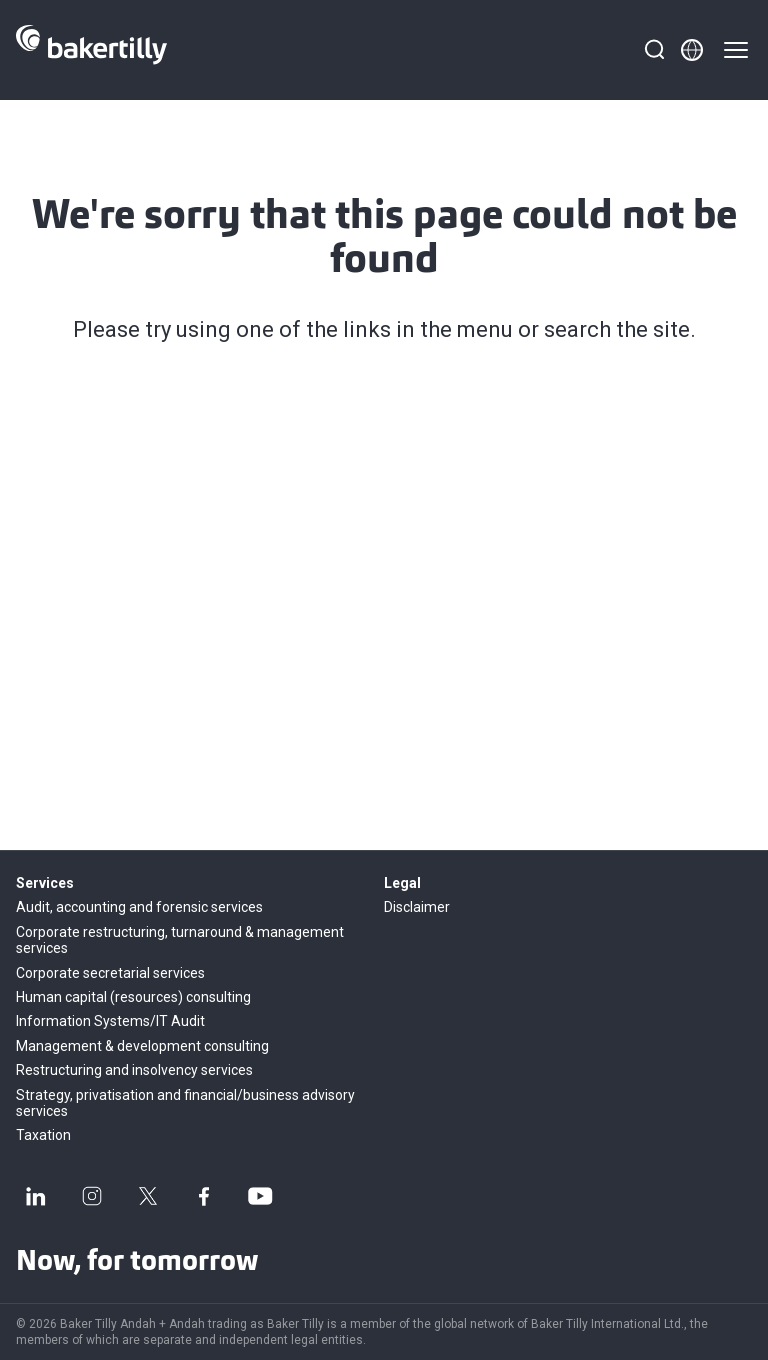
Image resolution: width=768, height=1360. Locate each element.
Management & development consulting (142, 1046)
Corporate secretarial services (110, 973)
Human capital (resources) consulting (133, 997)
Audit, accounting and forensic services (139, 907)
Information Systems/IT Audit (110, 1021)
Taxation (43, 1135)
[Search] (654, 50)
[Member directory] (692, 50)
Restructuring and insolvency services (134, 1070)
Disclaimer (417, 907)
